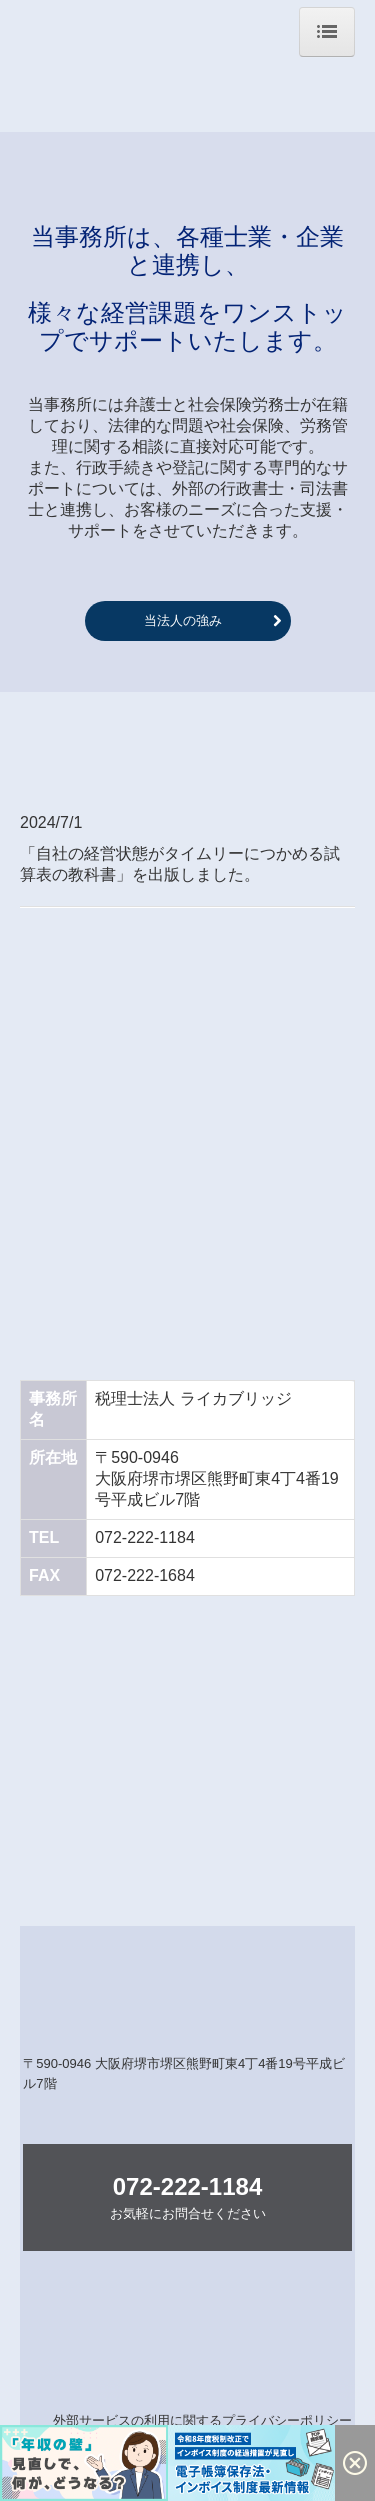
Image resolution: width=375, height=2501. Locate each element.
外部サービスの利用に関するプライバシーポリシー (202, 2420)
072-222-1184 (145, 1537)
